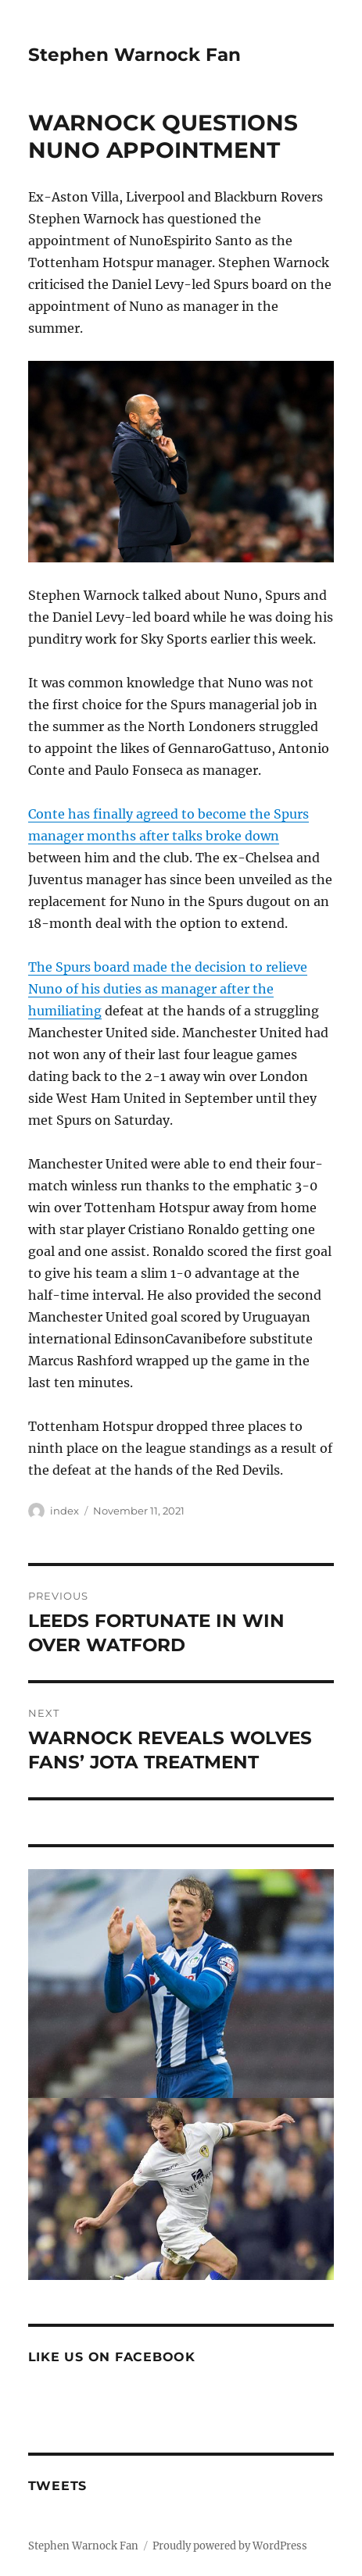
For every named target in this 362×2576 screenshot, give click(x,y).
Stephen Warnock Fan (134, 55)
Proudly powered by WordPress (229, 2546)
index (64, 1510)
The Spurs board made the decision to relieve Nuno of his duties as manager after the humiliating (167, 989)
